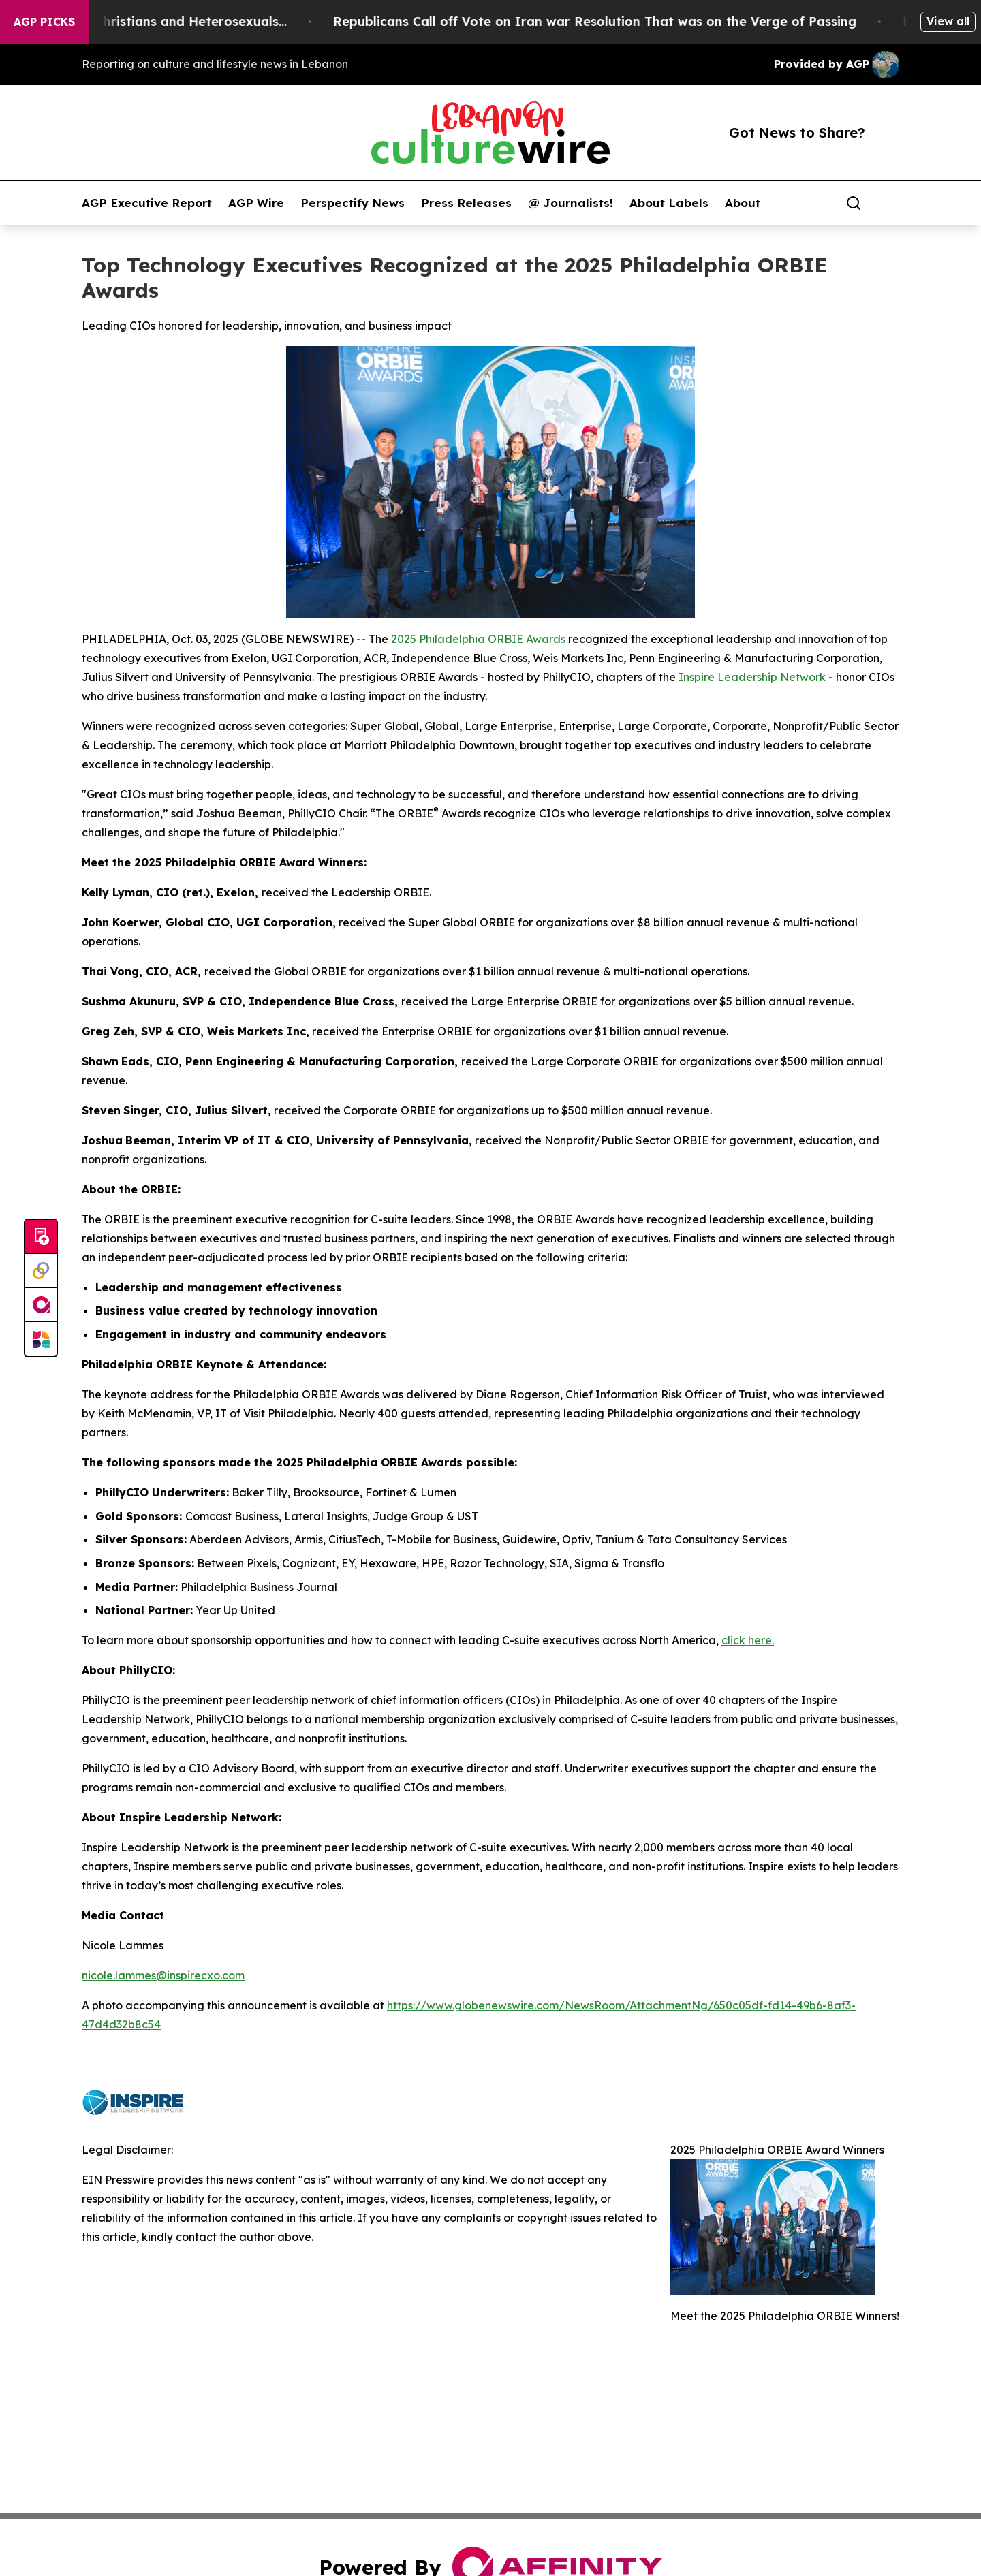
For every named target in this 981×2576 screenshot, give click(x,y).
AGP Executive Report (147, 203)
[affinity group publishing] (41, 1305)
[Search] (853, 203)
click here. (747, 1640)
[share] (889, 203)
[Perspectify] (41, 1271)
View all (947, 21)
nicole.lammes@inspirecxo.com (163, 1975)
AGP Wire (256, 203)
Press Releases (466, 203)
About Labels (668, 203)
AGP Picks (44, 22)
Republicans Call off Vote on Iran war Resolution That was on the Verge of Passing (658, 21)
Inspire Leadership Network (752, 677)
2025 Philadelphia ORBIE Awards (478, 639)
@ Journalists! (570, 203)
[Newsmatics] (41, 1339)
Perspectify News (352, 203)
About (742, 203)
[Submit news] (41, 1237)
